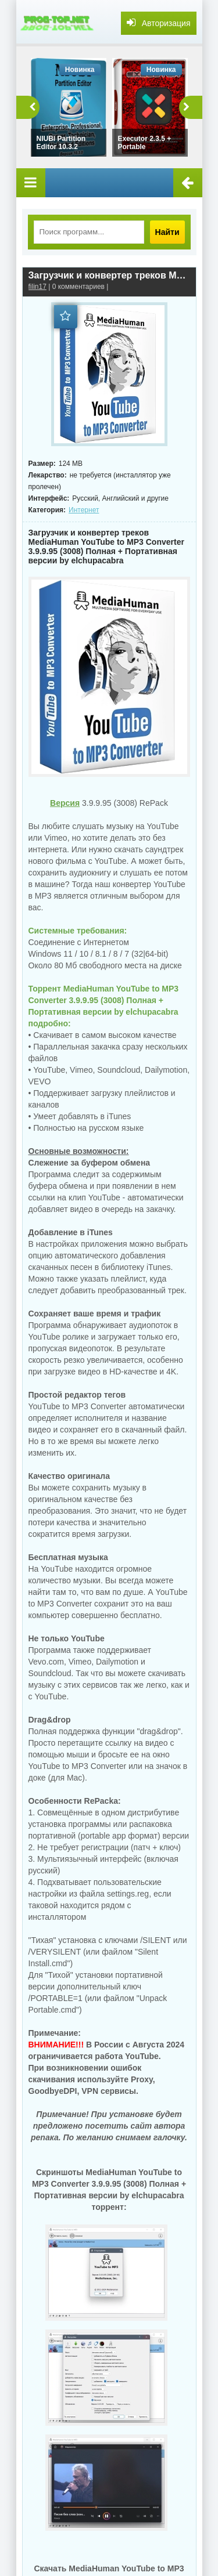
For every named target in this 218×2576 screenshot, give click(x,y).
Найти (167, 232)
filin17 (37, 287)
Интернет (84, 510)
